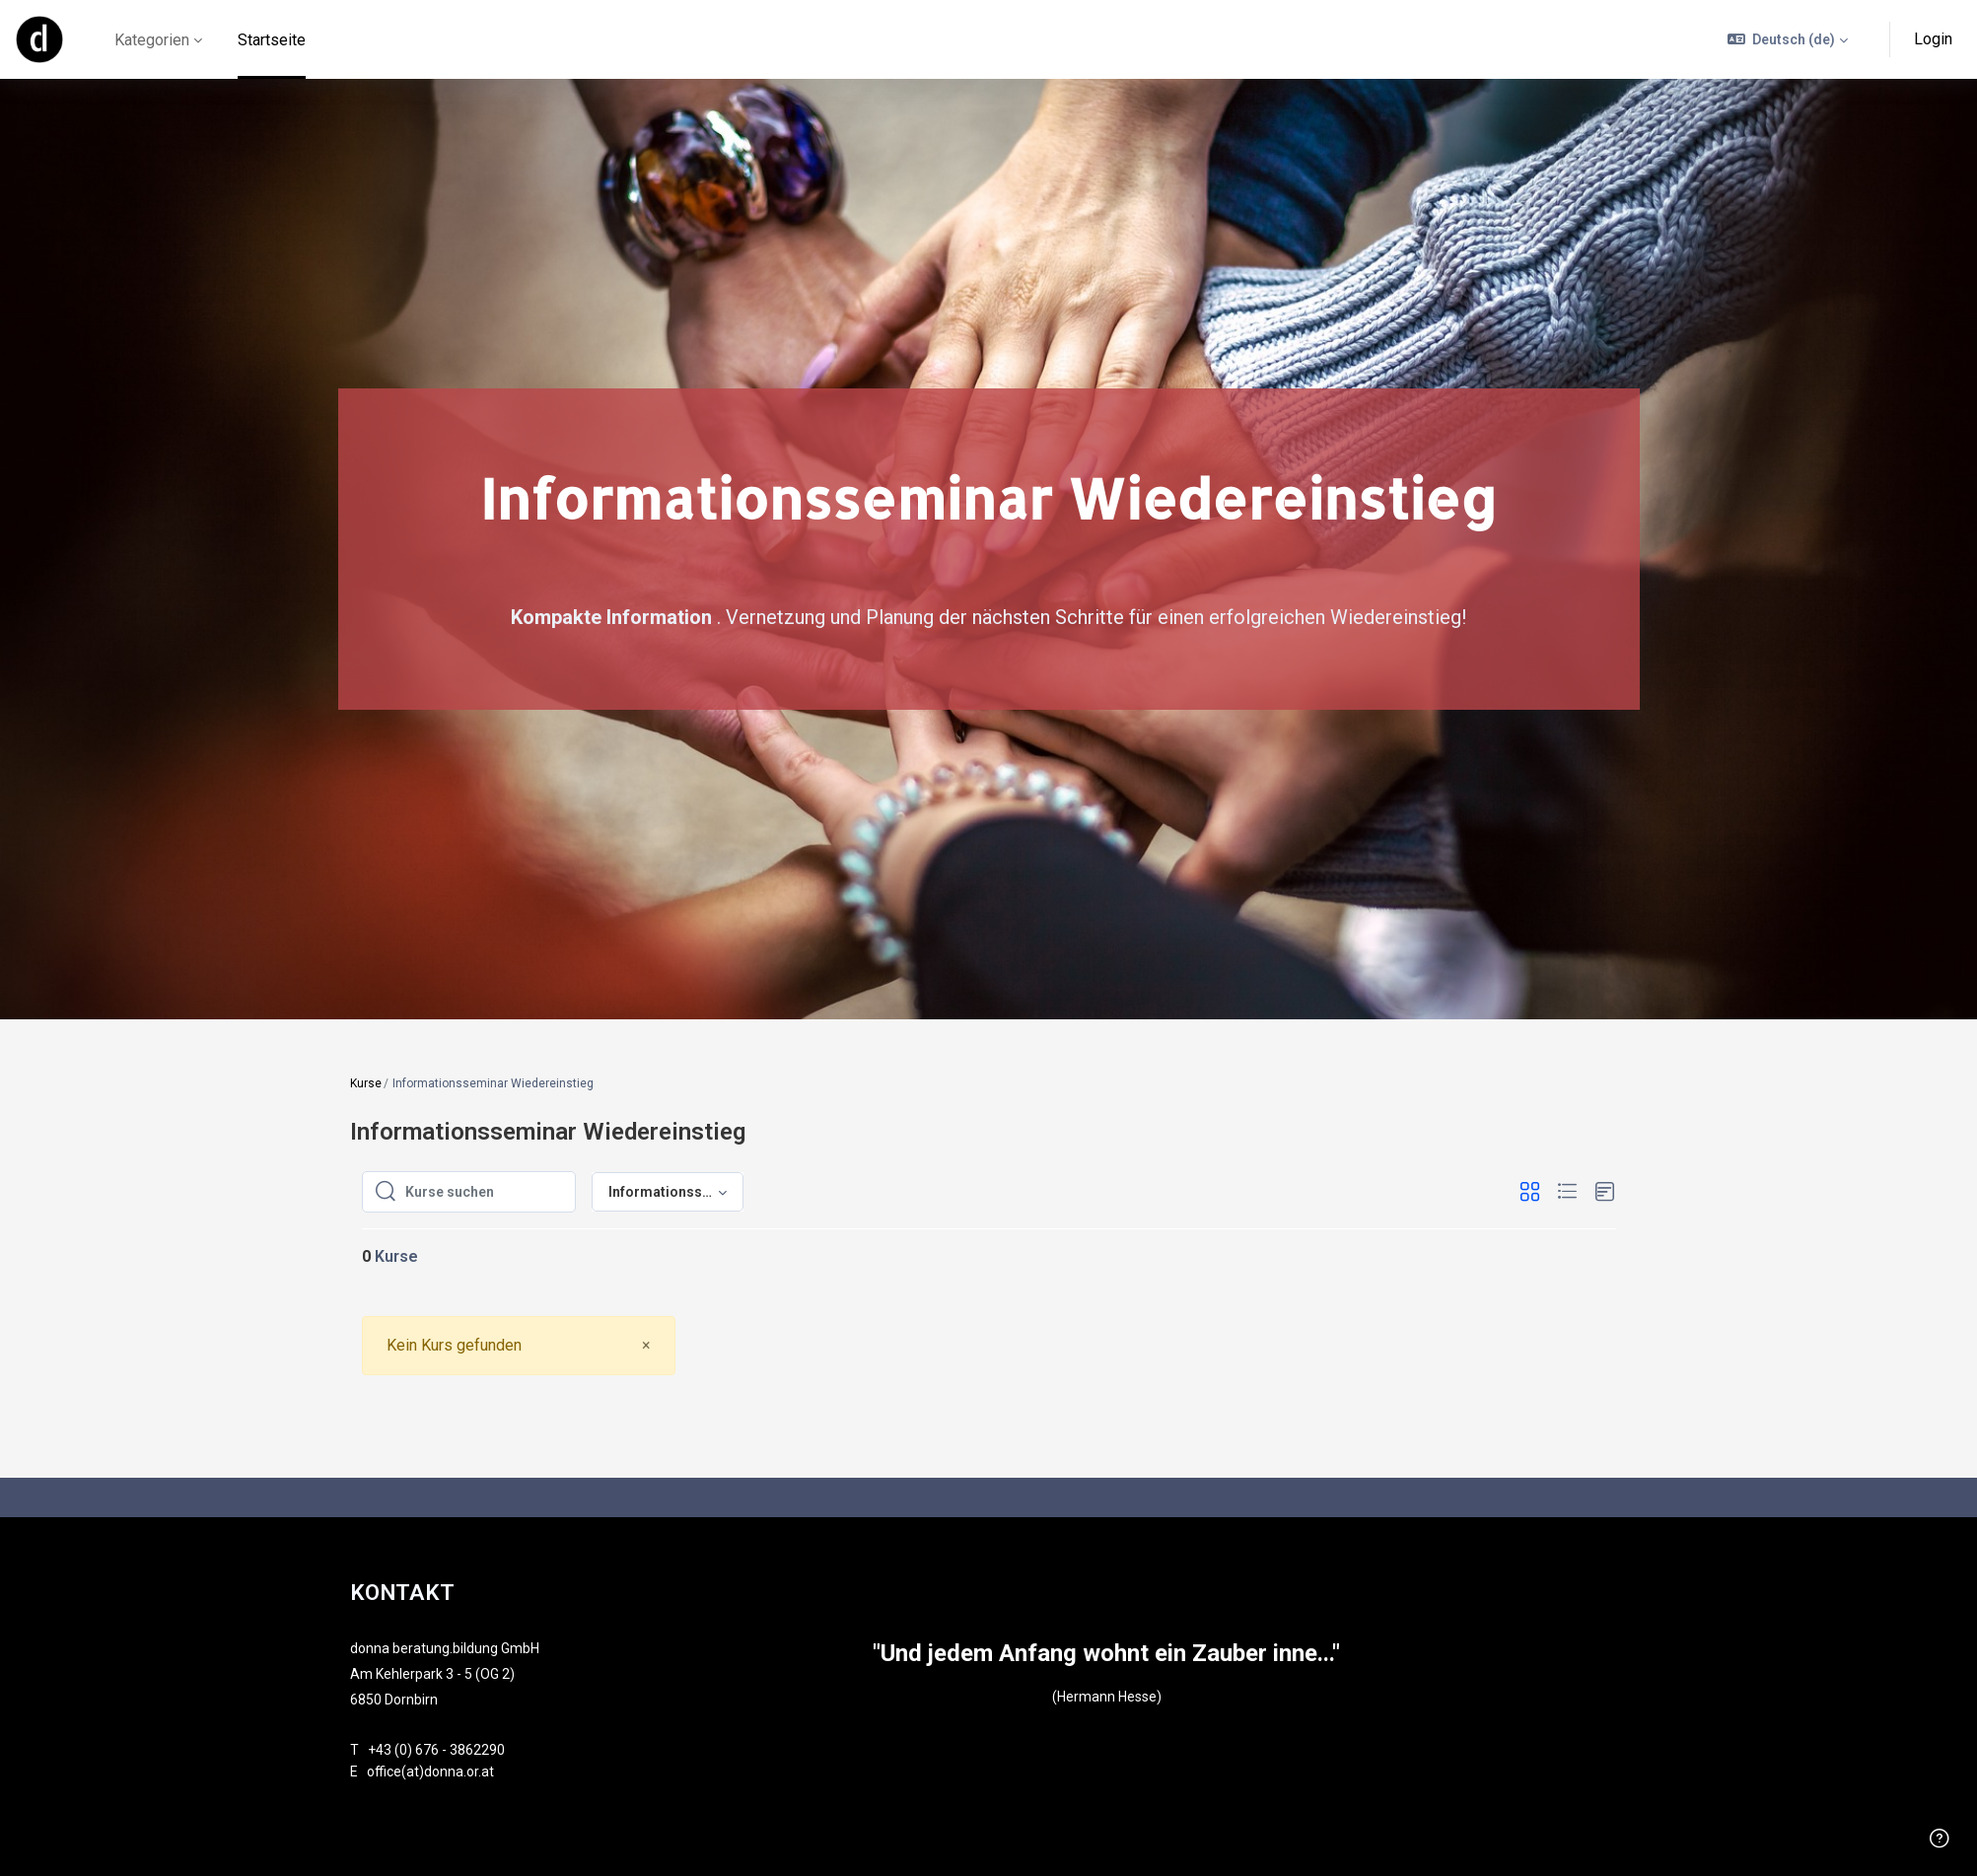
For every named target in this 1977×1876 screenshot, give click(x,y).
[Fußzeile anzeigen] (1939, 1838)
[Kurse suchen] (484, 1192)
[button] (1788, 39)
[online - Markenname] (39, 39)
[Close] (646, 1345)
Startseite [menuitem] (272, 40)
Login (1933, 39)
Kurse (366, 1083)
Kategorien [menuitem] (151, 40)
